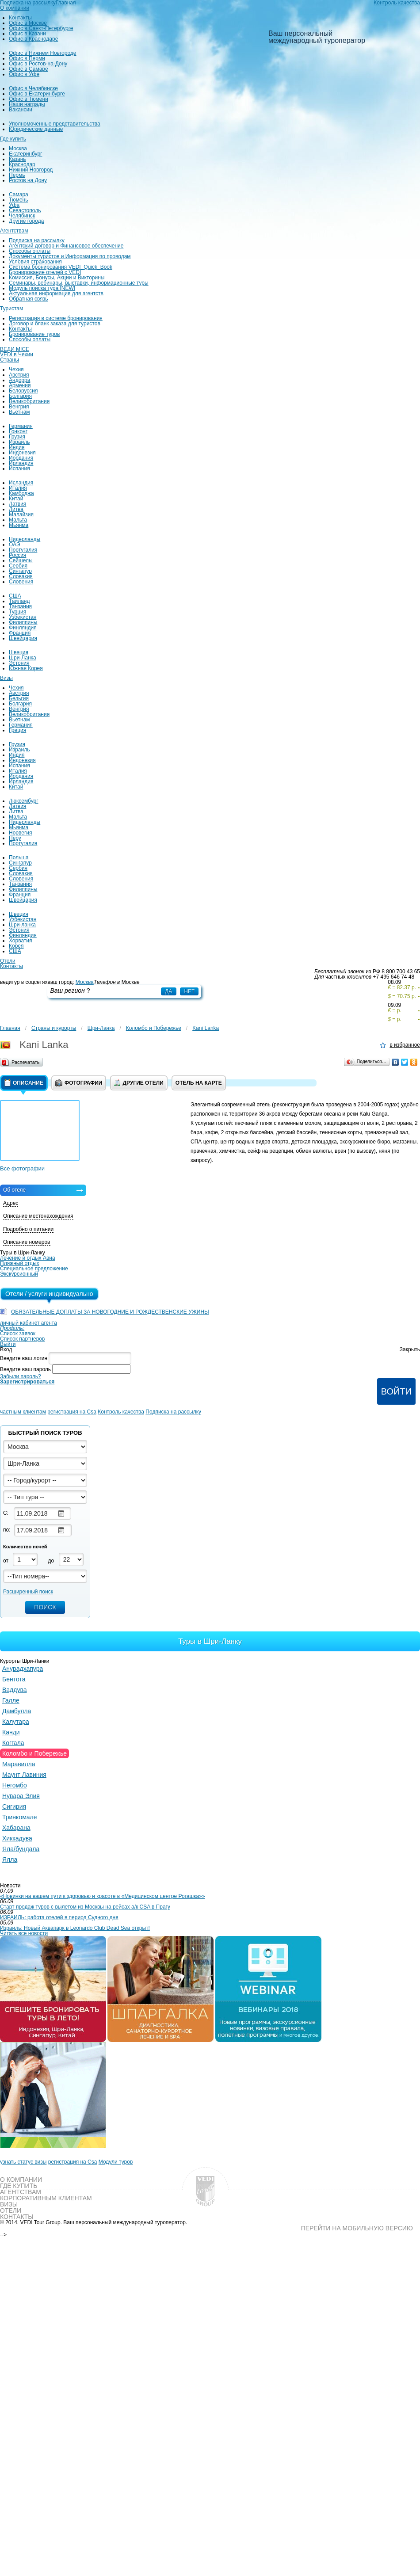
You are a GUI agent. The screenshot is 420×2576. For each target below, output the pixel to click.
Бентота (13, 1679)
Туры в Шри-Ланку (210, 1641)
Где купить (13, 139)
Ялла (9, 1859)
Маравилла (18, 1764)
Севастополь (25, 210)
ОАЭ (14, 544)
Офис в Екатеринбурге (37, 94)
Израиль (19, 442)
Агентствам (14, 231)
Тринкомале (19, 1817)
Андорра (19, 380)
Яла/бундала (20, 1848)
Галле (10, 1700)
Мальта (18, 520)
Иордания (21, 458)
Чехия (16, 369)
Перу (15, 838)
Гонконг (18, 431)
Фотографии (79, 1082)
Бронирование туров (34, 334)
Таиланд (19, 601)
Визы (6, 678)
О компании (14, 8)
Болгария (20, 396)
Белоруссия (23, 391)
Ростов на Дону (28, 180)
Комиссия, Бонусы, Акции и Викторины (56, 277)
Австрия (19, 375)
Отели (7, 961)
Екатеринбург (25, 154)
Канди (11, 1732)
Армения (20, 385)
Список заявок (17, 1333)
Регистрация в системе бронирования (56, 318)
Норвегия (20, 833)
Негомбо (14, 1785)
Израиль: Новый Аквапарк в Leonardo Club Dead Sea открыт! (75, 1928)
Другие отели (138, 1082)
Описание (23, 1082)
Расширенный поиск (28, 1591)
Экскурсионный (19, 1274)
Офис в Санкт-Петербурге (41, 28)
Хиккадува (17, 1838)
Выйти (8, 1344)
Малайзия (21, 514)
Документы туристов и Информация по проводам (70, 256)
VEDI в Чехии (16, 354)
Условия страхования (35, 262)
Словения (21, 582)
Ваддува (14, 1689)
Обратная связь (28, 299)
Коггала (13, 1742)
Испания (19, 468)
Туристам (11, 308)
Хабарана (16, 1827)
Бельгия (19, 698)
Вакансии (20, 110)
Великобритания (29, 401)
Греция (17, 730)
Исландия (21, 483)
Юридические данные (36, 129)
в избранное (404, 1045)
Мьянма (18, 525)
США (15, 596)
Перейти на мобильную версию (357, 2228)
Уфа (14, 205)
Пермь (17, 175)
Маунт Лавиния (24, 1774)
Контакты (20, 18)
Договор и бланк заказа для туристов (54, 323)
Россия (17, 555)
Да (168, 991)
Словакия (21, 576)
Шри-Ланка (22, 658)
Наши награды (27, 104)
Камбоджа (21, 493)
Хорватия (20, 940)
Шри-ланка (22, 925)
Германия (21, 426)
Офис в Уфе (24, 74)
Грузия (17, 437)
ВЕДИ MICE (14, 349)
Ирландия (21, 463)
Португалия (23, 550)
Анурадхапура (22, 1668)
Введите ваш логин (23, 1358)
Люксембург (23, 801)
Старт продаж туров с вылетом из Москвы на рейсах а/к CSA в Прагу (85, 1907)
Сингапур (20, 571)
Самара (18, 194)
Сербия (18, 566)
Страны (9, 360)
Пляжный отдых (19, 1263)
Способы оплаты (29, 251)
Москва (18, 148)
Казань (17, 159)
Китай (16, 498)
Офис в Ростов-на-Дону (38, 64)
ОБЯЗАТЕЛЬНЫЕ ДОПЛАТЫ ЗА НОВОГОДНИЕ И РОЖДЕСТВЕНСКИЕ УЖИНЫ (110, 1312)
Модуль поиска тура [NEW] (42, 288)
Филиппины (23, 622)
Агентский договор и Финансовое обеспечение (66, 246)
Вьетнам (19, 412)
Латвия (17, 504)
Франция (20, 633)
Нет (189, 991)
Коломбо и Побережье (153, 1028)
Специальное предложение (34, 1268)
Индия (16, 447)
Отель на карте (199, 1083)
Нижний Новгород (31, 170)
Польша (19, 857)
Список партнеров (22, 1339)
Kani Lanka (205, 1028)
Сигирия (14, 1806)
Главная (10, 1028)
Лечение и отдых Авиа (27, 1258)
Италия (18, 488)
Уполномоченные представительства (54, 124)
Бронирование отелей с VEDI (45, 272)
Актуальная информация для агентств (56, 293)
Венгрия (19, 407)
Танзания (20, 606)
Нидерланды (24, 539)
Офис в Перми (27, 58)
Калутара (15, 1721)
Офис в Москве (28, 23)
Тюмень (18, 200)
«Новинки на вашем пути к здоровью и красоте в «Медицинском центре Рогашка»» (102, 1896)
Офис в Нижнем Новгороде (42, 53)
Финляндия (23, 628)
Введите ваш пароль (25, 1369)
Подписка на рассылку (37, 240)
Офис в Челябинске (33, 88)
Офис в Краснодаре (33, 39)
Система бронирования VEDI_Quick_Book (60, 267)
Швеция (18, 652)
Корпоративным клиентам (46, 2198)
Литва (16, 509)
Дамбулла (16, 1711)
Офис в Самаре (28, 69)
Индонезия (22, 453)
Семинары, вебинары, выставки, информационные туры (79, 283)
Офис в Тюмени (28, 99)
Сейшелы (21, 560)
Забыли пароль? (20, 1376)
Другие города (26, 221)
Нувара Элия (21, 1795)
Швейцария (23, 638)
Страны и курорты (53, 1028)
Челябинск (22, 216)
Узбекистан (22, 617)
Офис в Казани (27, 33)
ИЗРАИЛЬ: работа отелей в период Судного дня (59, 1917)
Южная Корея (26, 668)
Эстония (19, 663)
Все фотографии (22, 1168)
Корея (16, 946)
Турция (17, 612)
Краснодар (22, 164)
